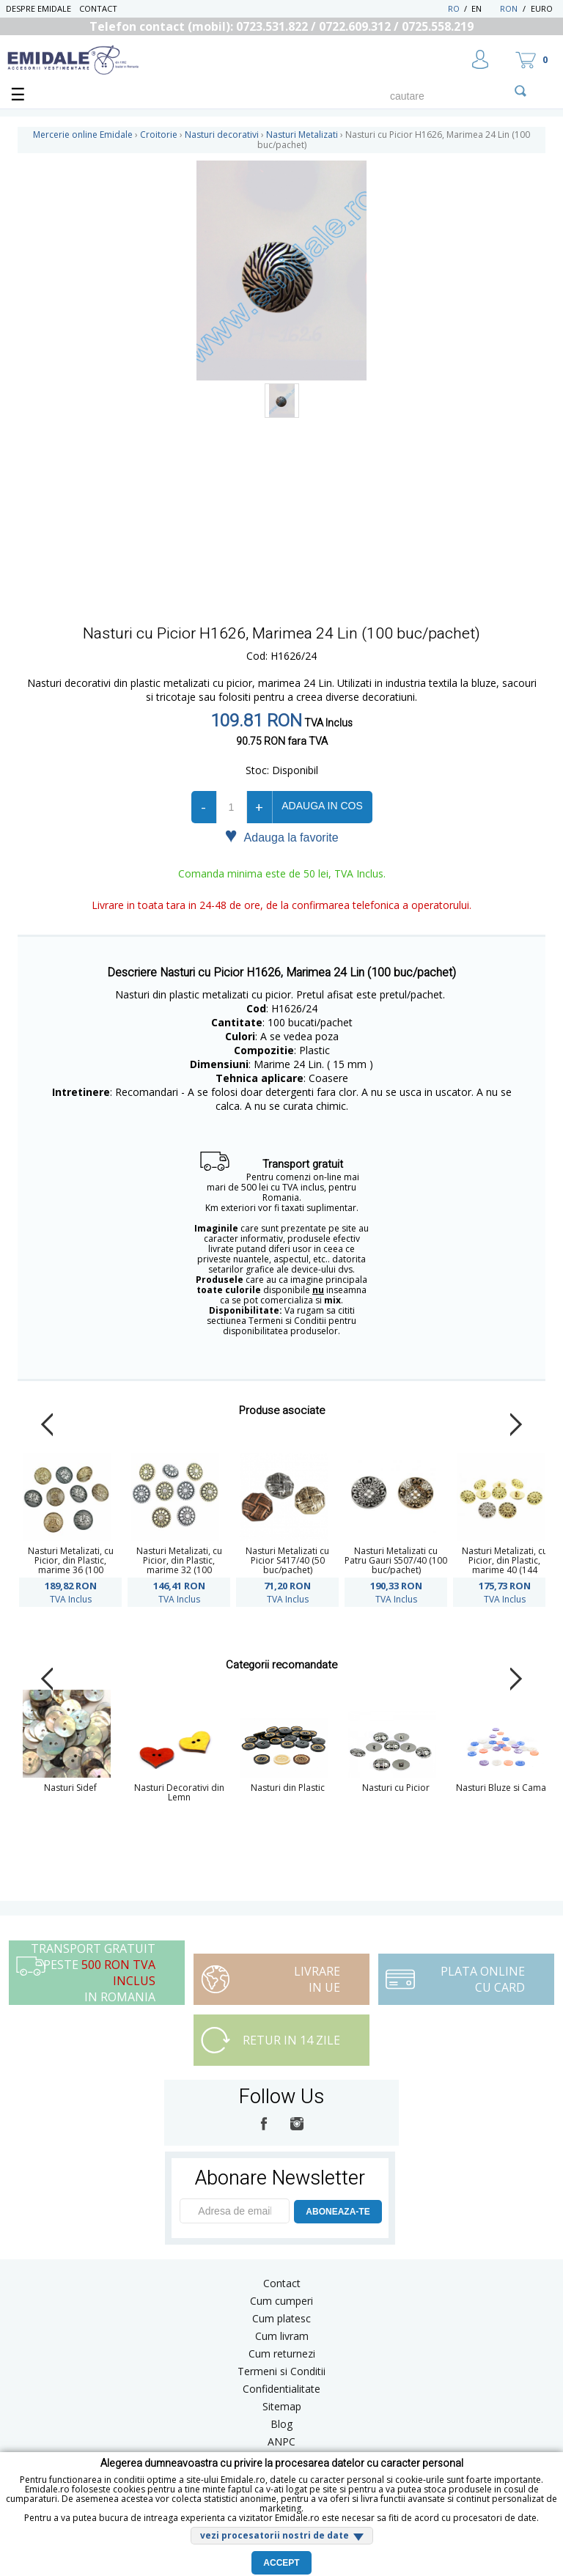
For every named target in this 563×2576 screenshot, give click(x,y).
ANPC (281, 2441)
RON (509, 8)
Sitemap (281, 2406)
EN (484, 8)
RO (454, 8)
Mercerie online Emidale (83, 134)
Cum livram (282, 2336)
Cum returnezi (282, 2353)
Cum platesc (281, 2318)
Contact (98, 8)
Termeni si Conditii (281, 2371)
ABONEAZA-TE (337, 2212)
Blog (281, 2424)
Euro (542, 8)
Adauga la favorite (281, 836)
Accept (281, 2563)
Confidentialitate (281, 2389)
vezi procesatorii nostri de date (274, 2535)
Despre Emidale (38, 8)
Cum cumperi (281, 2301)
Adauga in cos (322, 806)
